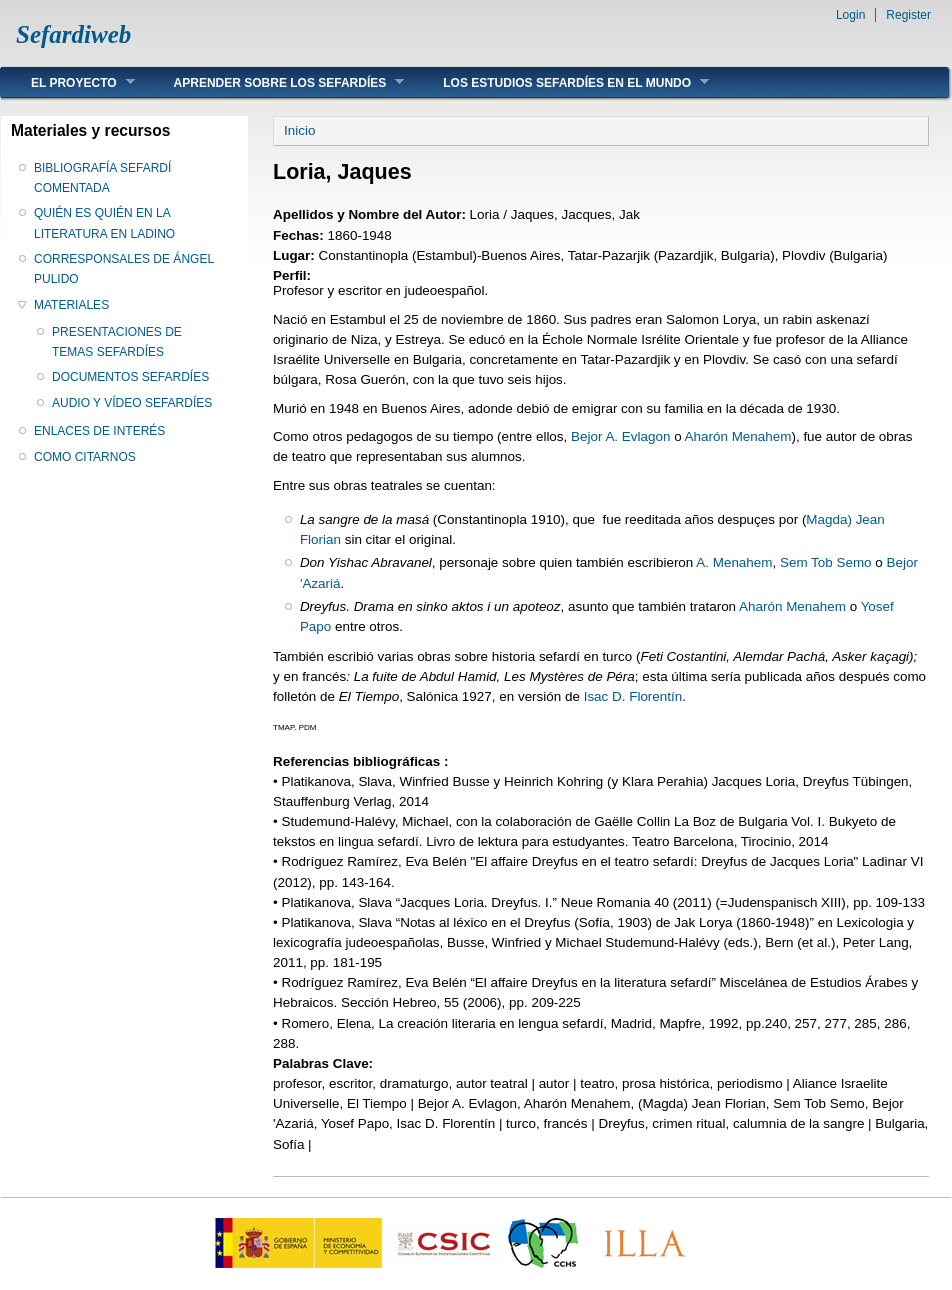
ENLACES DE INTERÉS (99, 431)
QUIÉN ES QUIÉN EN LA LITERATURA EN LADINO (104, 223)
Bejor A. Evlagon (620, 436)
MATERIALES (71, 305)
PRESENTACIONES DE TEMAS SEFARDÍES (117, 342)
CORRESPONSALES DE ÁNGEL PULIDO (124, 269)
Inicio (299, 130)
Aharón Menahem (738, 436)
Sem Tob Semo (826, 562)
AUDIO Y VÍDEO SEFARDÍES (132, 403)
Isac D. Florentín (633, 696)
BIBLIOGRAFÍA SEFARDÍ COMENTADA (102, 178)
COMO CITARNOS (85, 457)
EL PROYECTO (68, 82)
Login (850, 15)
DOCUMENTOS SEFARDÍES (130, 377)
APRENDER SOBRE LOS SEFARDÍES (274, 82)
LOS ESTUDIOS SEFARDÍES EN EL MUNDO (561, 82)
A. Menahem (734, 562)
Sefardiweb (73, 34)
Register (908, 15)
